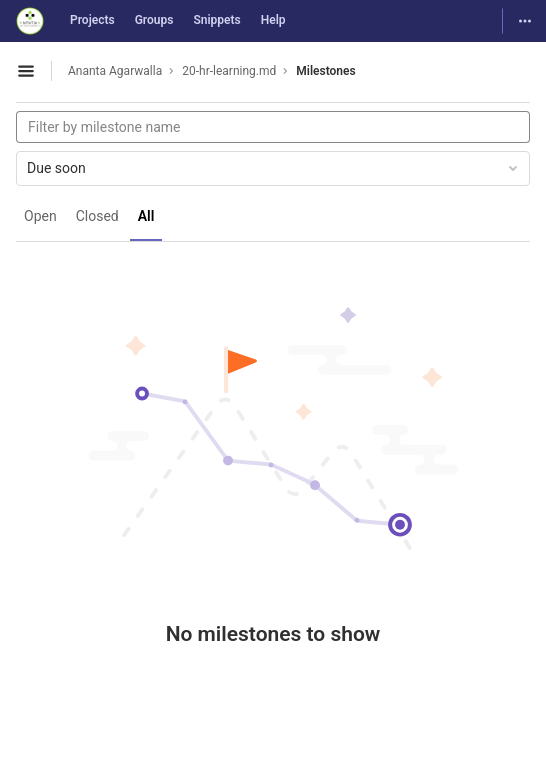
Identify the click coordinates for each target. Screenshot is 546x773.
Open (40, 216)
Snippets (216, 20)
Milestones (325, 71)
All (146, 216)
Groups (154, 20)
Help (273, 20)
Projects (92, 20)
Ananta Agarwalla (115, 71)
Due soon (274, 168)
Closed (97, 216)
